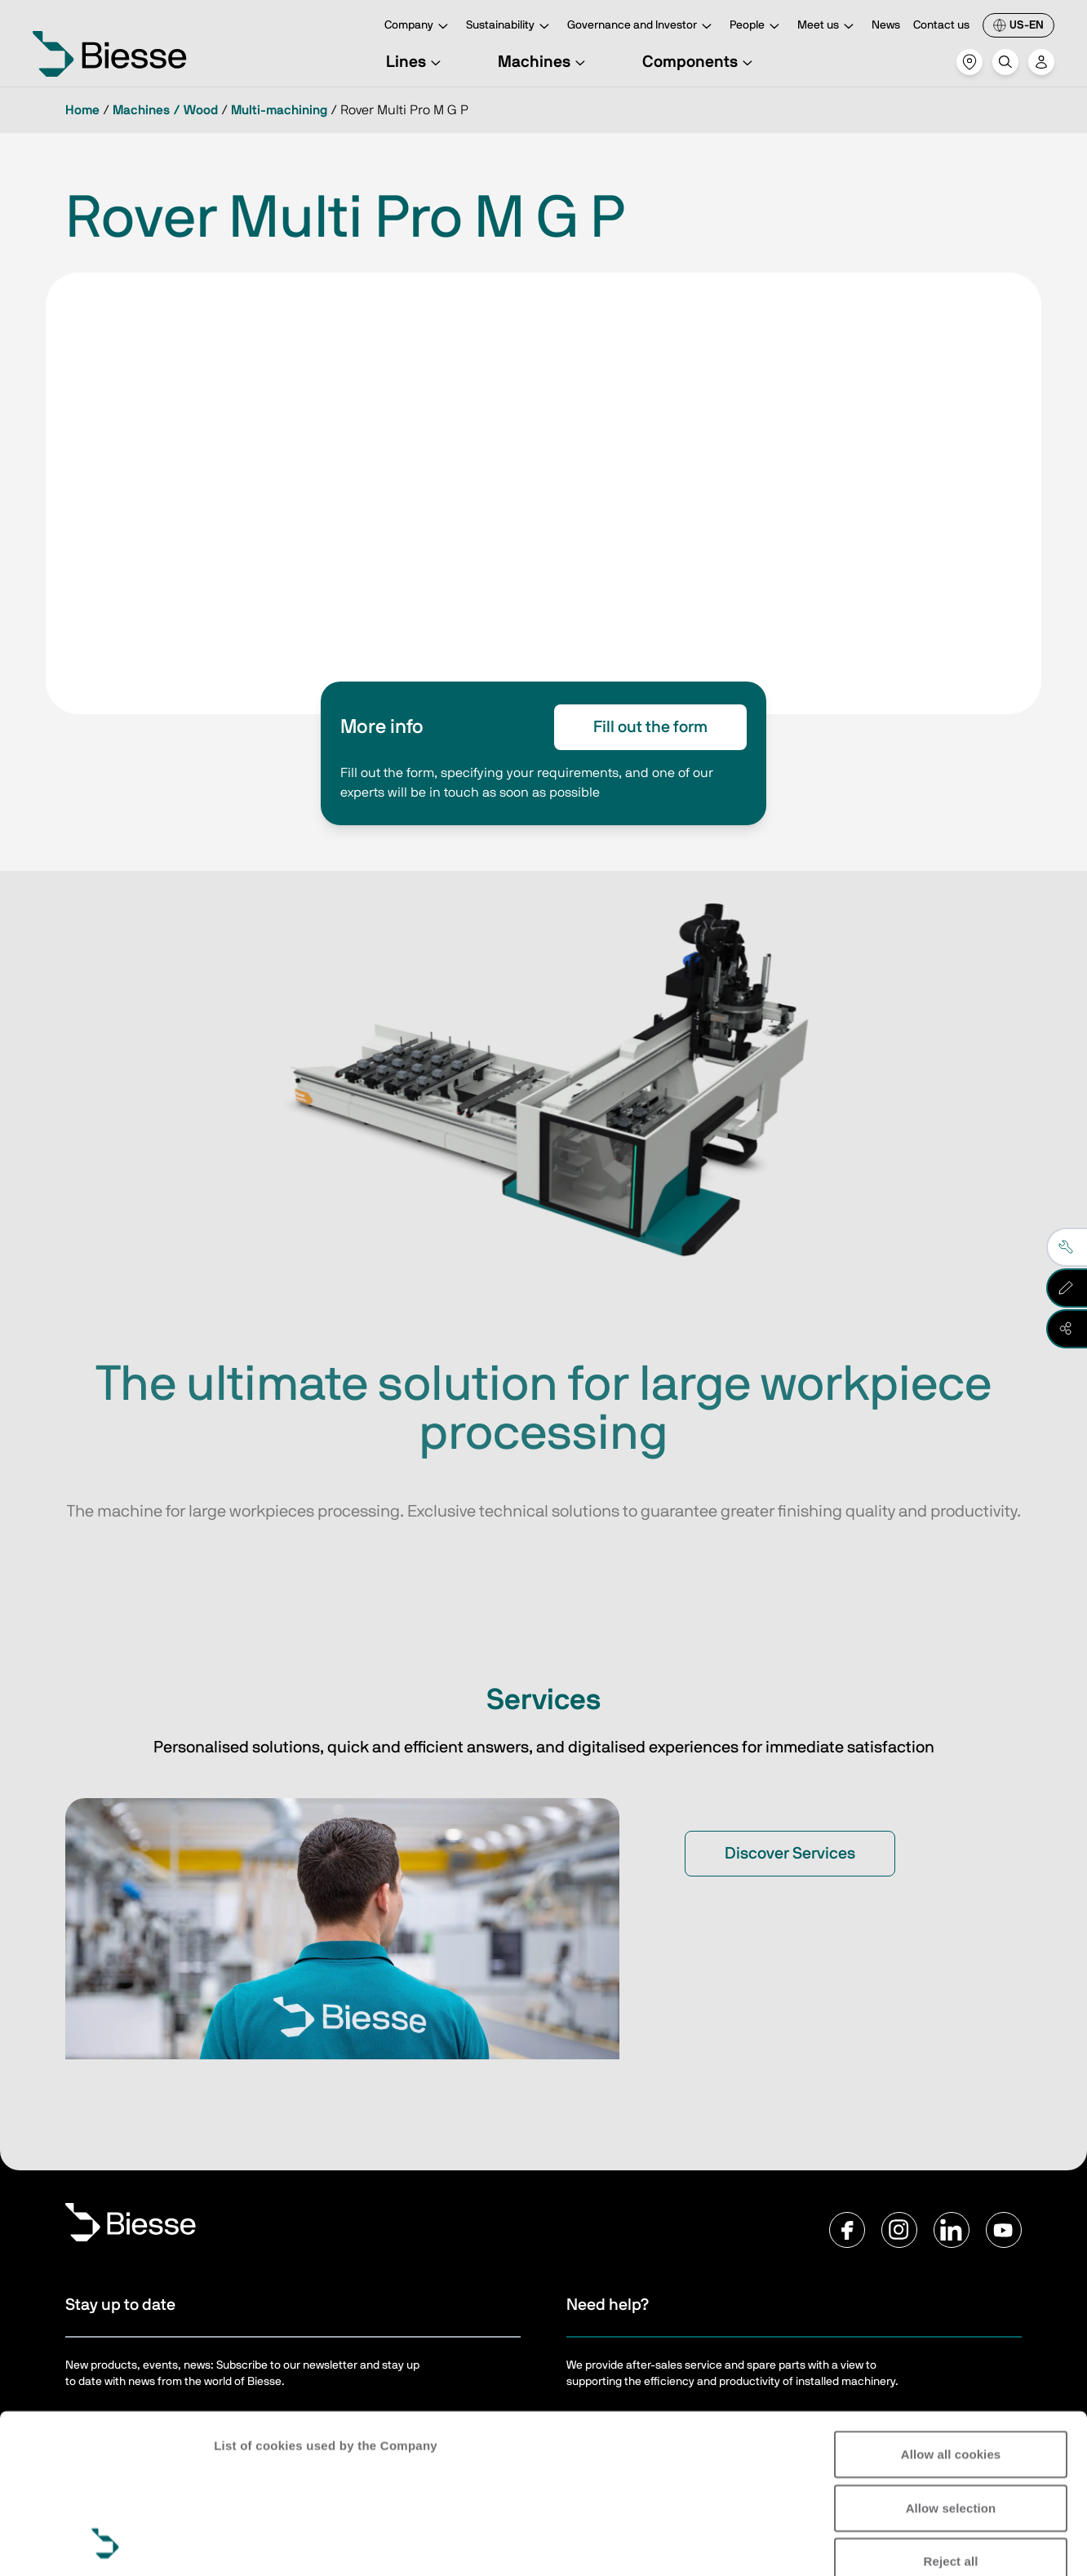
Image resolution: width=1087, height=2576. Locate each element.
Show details (252, 2544)
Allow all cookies (951, 2305)
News (886, 25)
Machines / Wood (165, 110)
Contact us (941, 25)
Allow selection (951, 2358)
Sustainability (510, 26)
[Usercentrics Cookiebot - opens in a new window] (105, 2544)
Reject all (951, 2412)
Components (699, 62)
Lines (416, 62)
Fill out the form (650, 727)
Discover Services (790, 1853)
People (757, 26)
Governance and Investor (642, 26)
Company (418, 26)
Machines (544, 62)
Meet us (828, 26)
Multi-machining (279, 110)
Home (82, 110)
